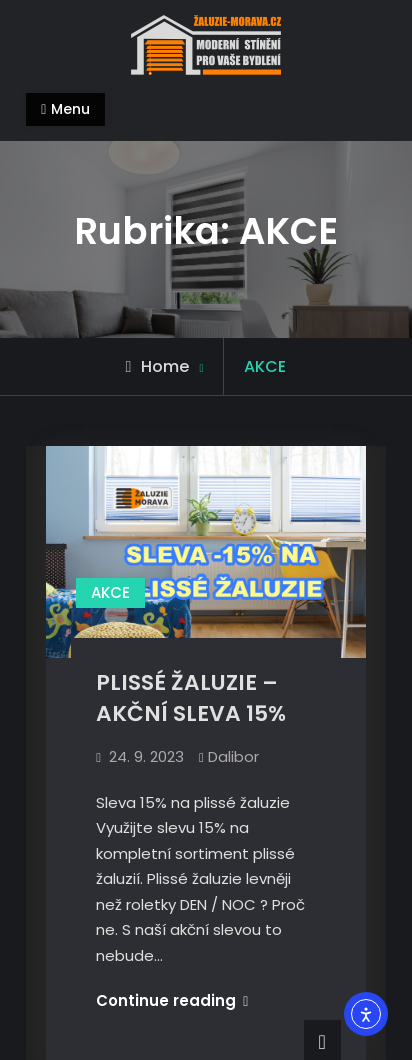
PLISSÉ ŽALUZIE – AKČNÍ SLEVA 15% (191, 698)
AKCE (110, 592)
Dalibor (233, 756)
